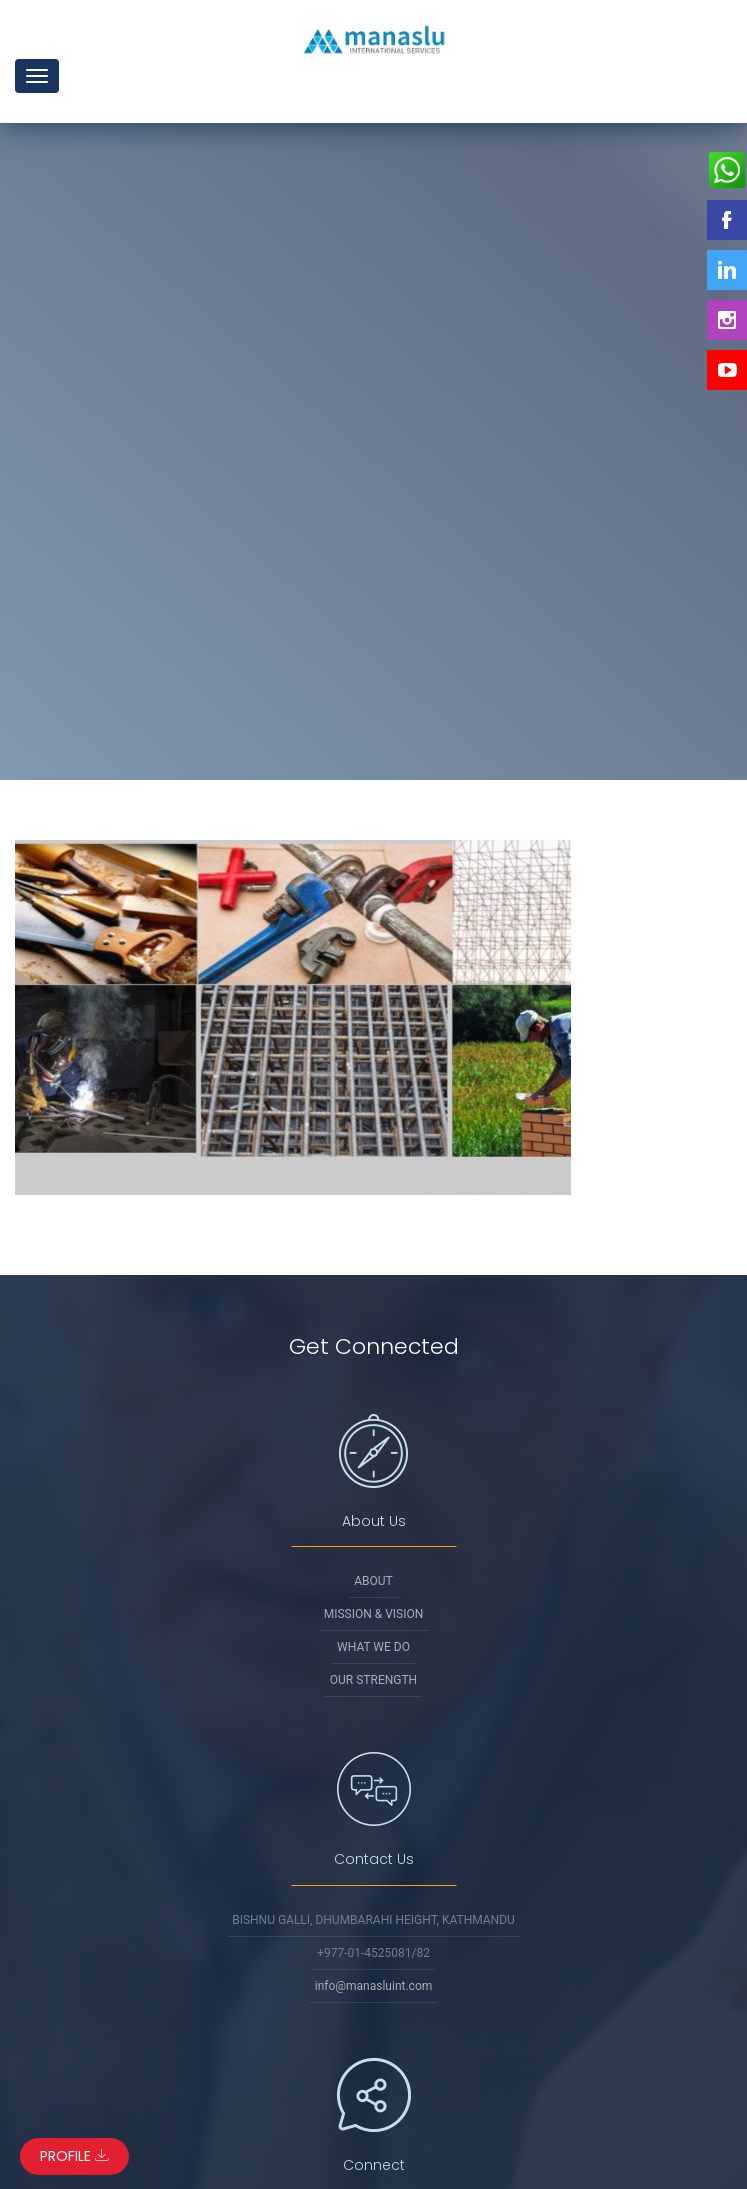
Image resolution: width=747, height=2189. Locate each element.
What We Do (373, 1647)
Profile (74, 2156)
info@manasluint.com (374, 1986)
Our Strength (373, 1680)
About (373, 1581)
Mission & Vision (374, 1614)
